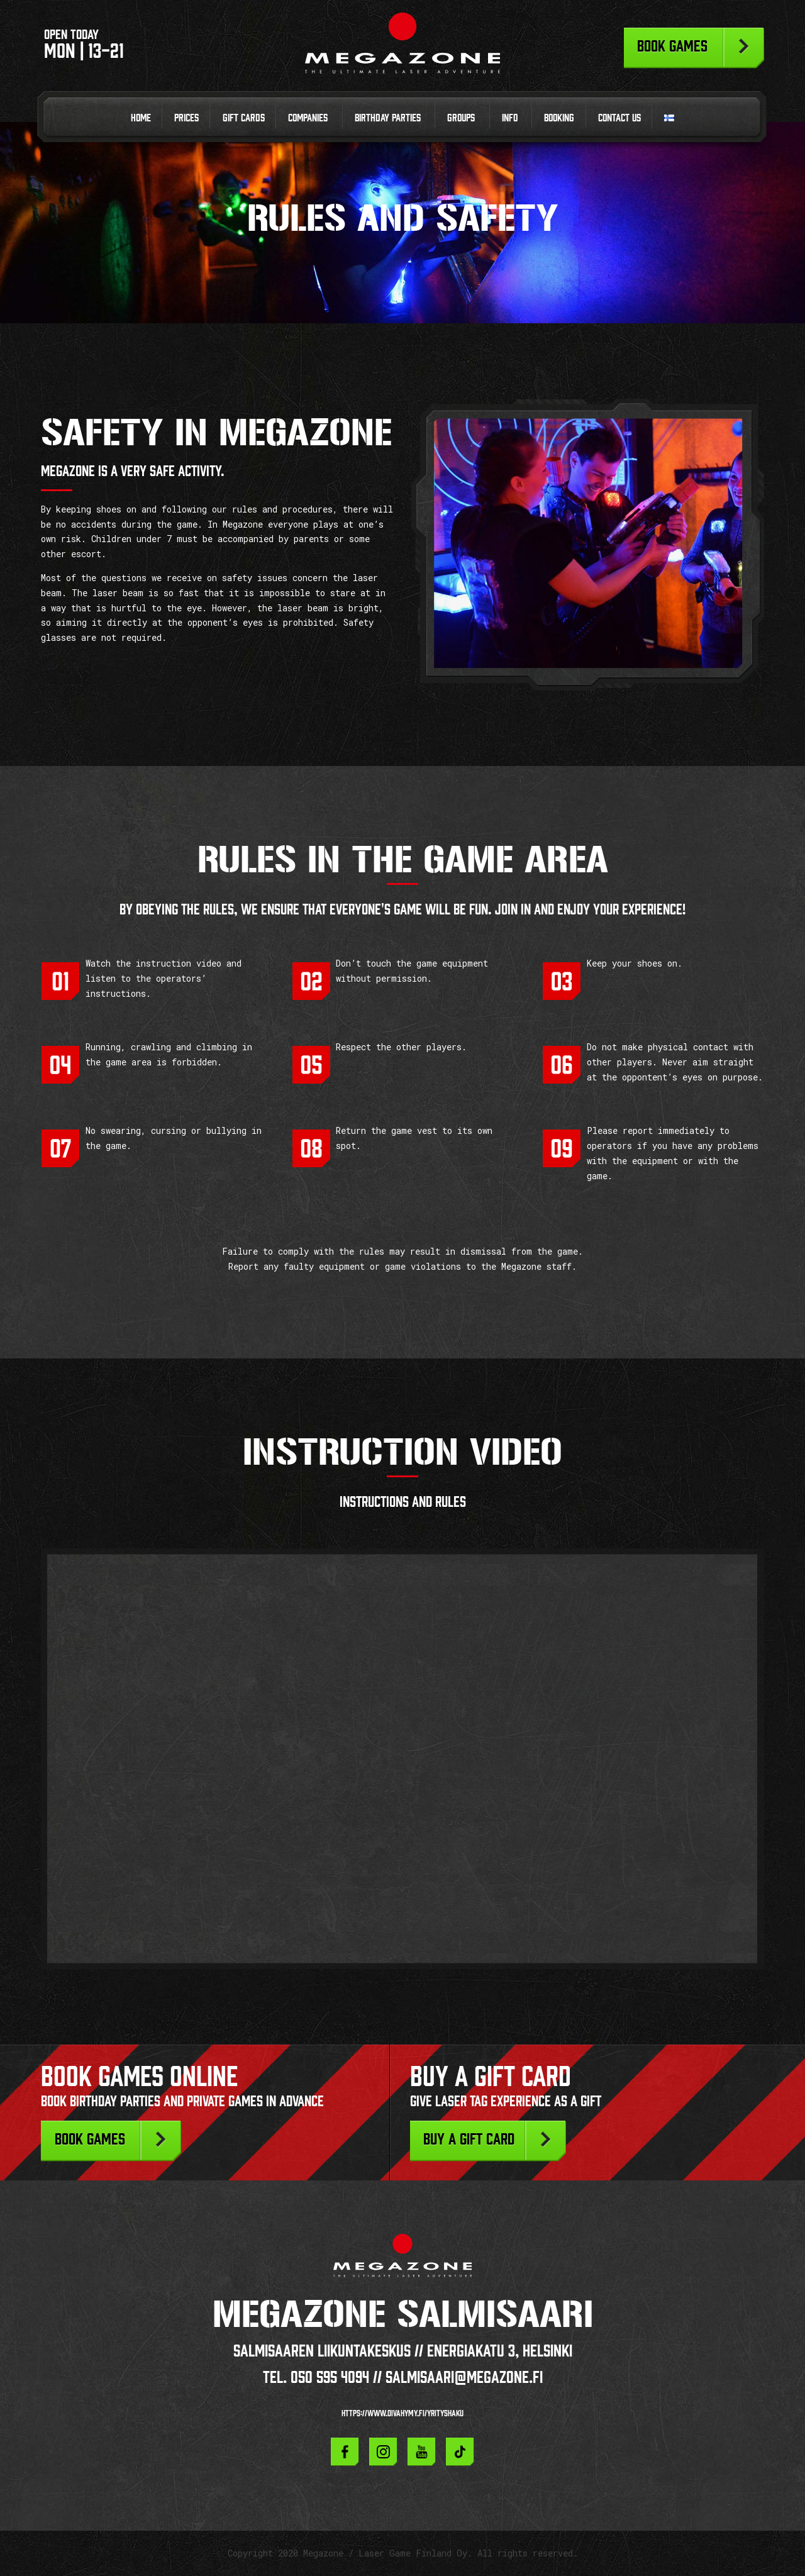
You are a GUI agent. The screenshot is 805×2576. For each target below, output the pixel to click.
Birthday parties (388, 118)
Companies (308, 118)
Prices (186, 118)
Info (510, 118)
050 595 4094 (330, 2377)
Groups (461, 118)
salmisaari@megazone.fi (464, 2377)
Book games (672, 45)
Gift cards (244, 118)
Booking (559, 118)
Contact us (619, 118)
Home (141, 118)
